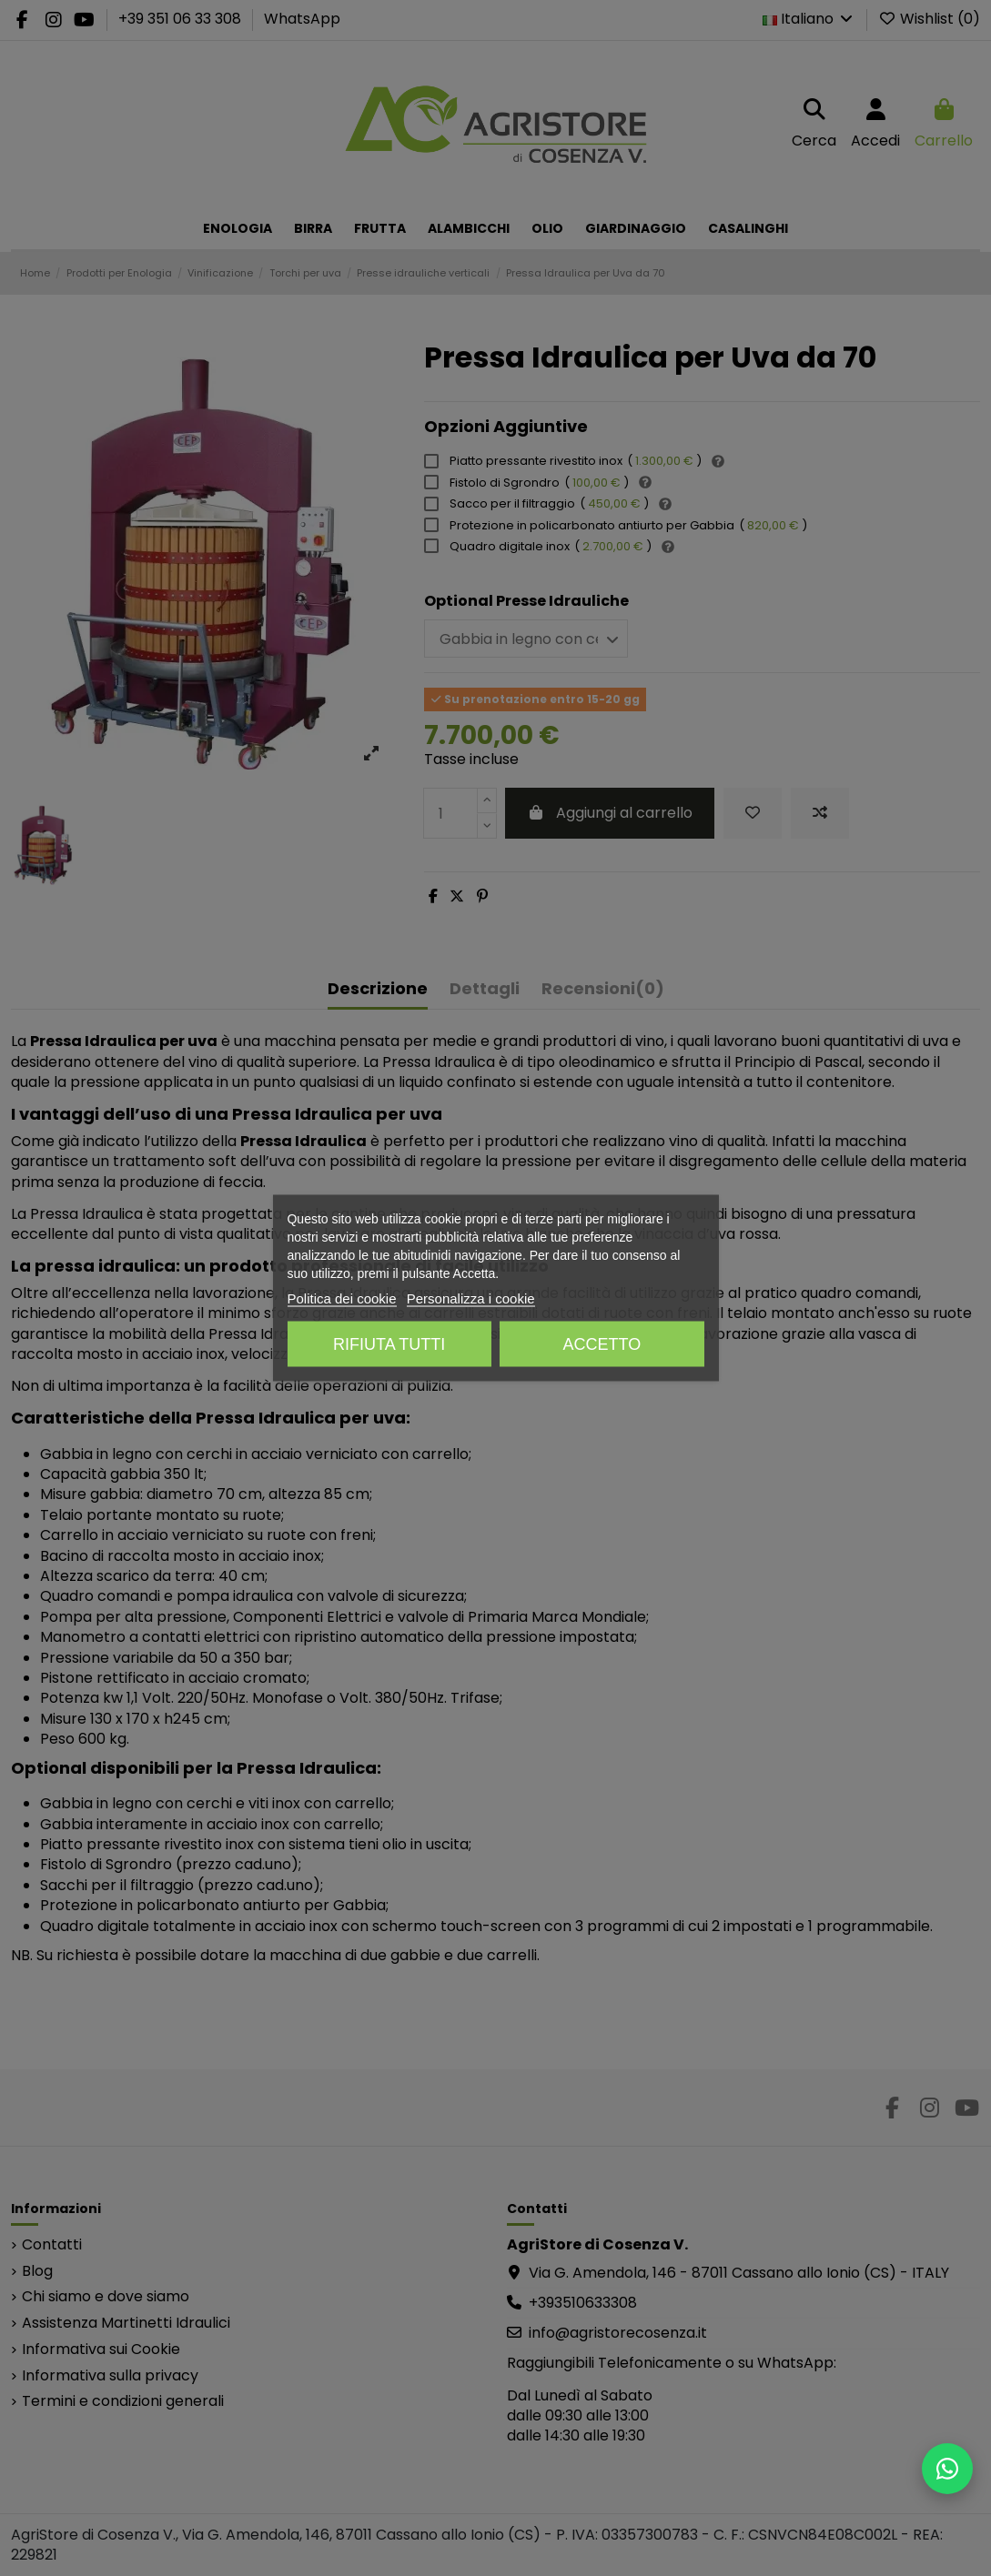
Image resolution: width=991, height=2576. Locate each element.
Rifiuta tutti (389, 1344)
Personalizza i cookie (471, 1298)
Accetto (601, 1344)
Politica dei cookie (341, 1298)
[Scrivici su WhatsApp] (947, 2468)
